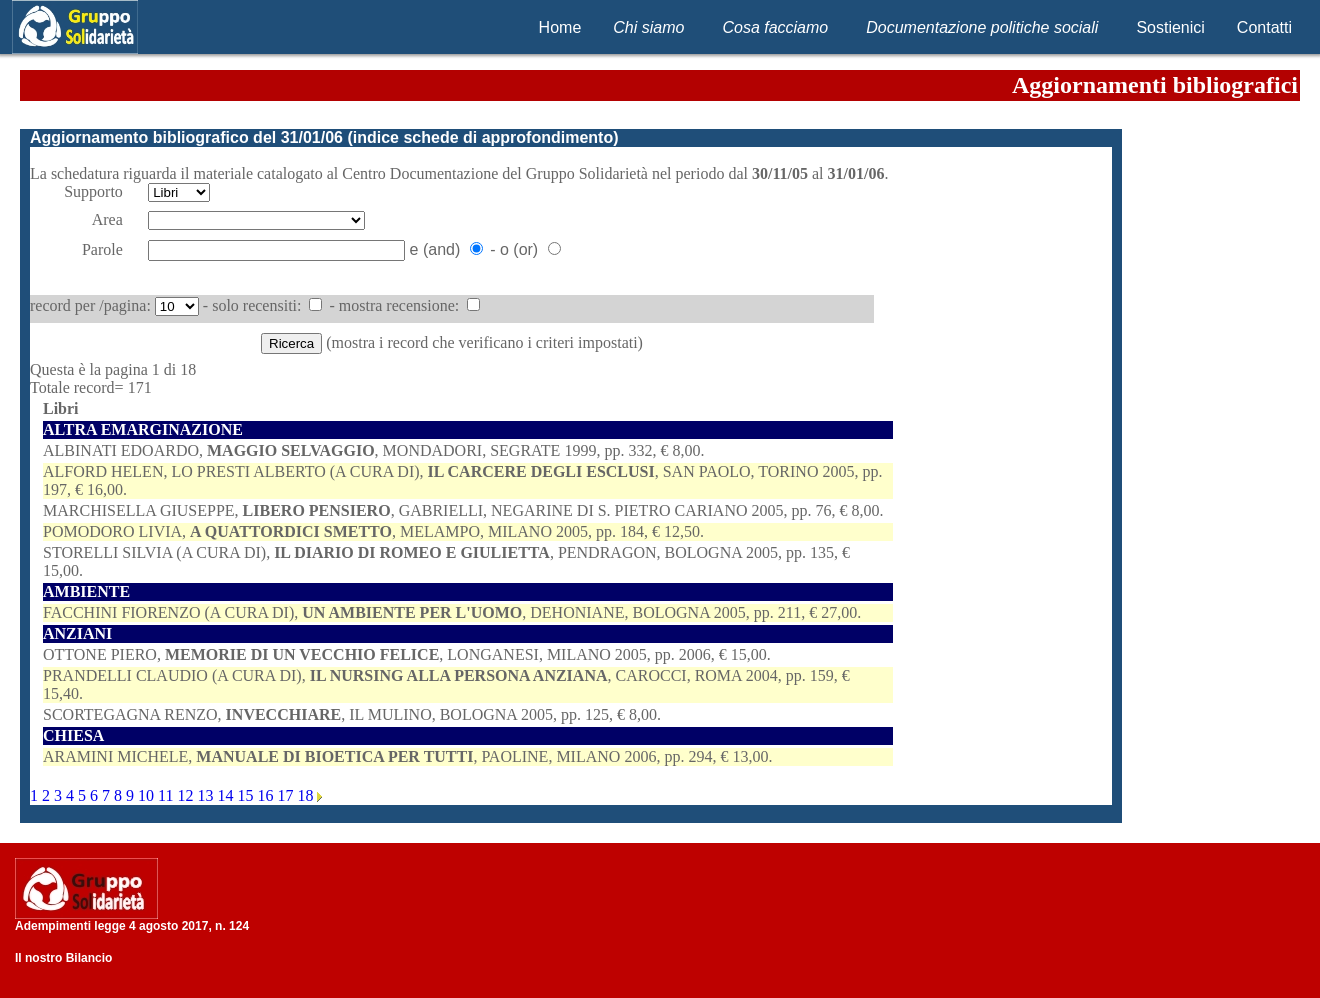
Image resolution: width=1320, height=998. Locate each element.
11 (167, 795)
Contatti (1264, 27)
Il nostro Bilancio (63, 958)
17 (287, 795)
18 (307, 795)
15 (247, 795)
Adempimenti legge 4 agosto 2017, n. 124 (132, 926)
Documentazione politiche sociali (982, 27)
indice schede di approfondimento (483, 137)
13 (207, 795)
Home (560, 27)
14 (227, 795)
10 (148, 795)
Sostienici (1170, 27)
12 (187, 795)
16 (267, 795)
